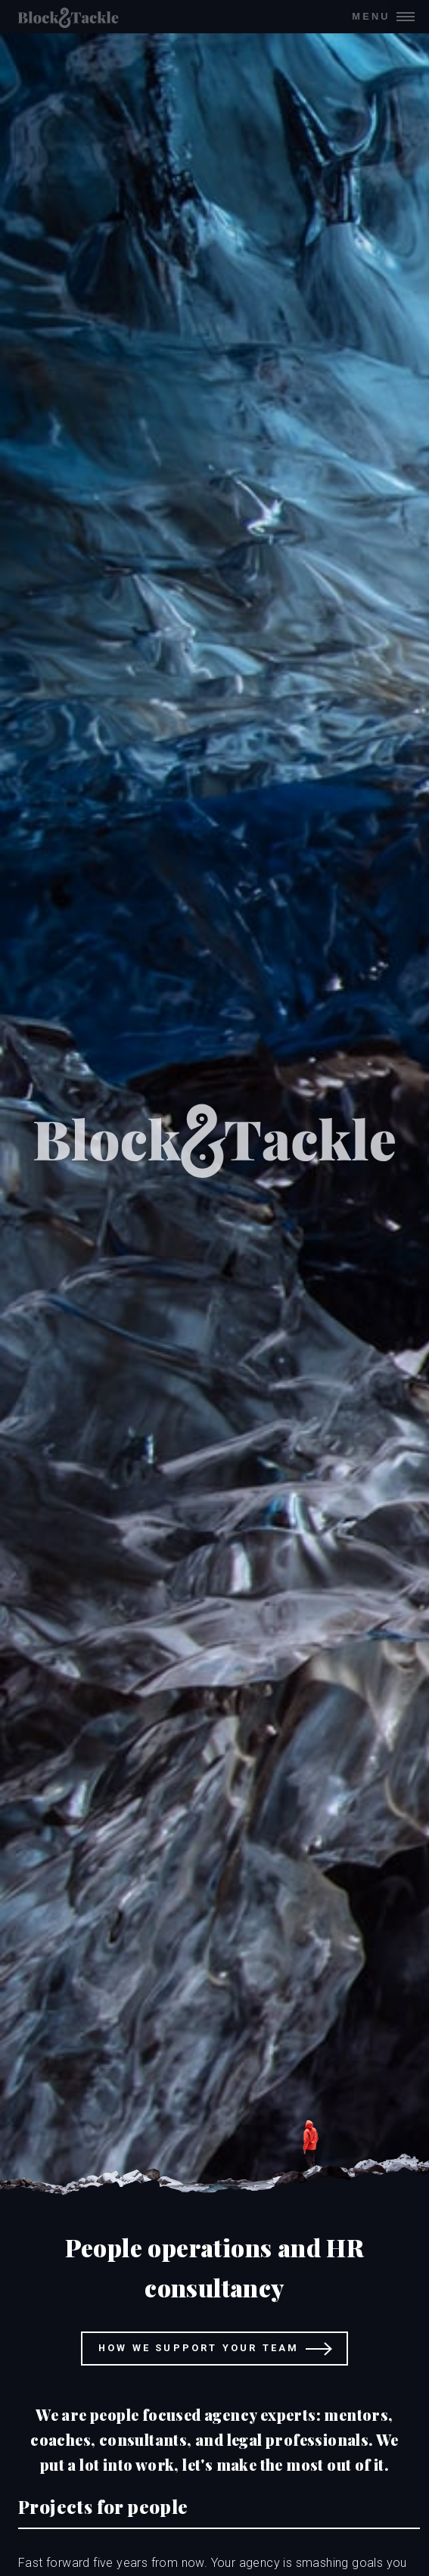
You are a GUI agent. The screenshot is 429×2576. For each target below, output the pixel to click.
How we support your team (199, 2347)
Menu (371, 16)
